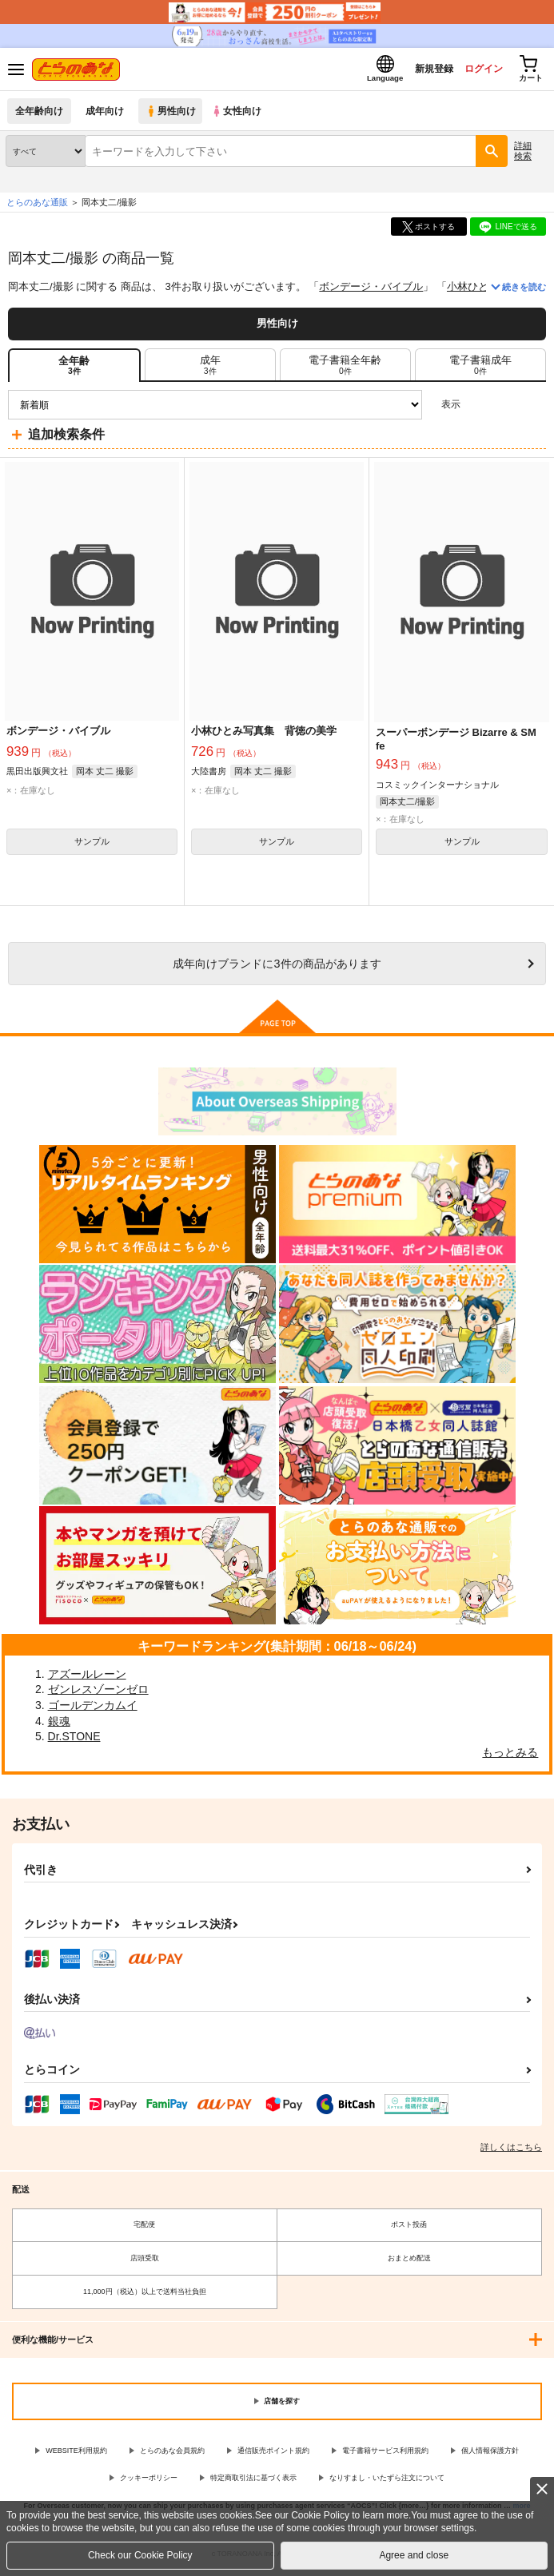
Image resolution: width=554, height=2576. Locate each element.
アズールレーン (87, 1678)
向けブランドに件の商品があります (277, 967)
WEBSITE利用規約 (76, 2455)
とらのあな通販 (37, 207)
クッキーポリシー (148, 2483)
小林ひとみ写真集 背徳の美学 (264, 735)
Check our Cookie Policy (140, 2555)
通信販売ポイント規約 (273, 2455)
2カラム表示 (506, 409)
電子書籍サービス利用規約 (385, 2455)
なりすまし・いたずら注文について (386, 2483)
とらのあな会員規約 (172, 2455)
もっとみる (510, 1756)
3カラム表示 (478, 409)
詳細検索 (523, 155)
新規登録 (420, 71)
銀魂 (59, 1725)
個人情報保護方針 (490, 2455)
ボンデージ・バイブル (371, 291)
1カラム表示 (533, 409)
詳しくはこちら (511, 2151)
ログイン (475, 71)
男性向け (172, 115)
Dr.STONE (74, 1741)
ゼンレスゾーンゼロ (98, 1694)
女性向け (240, 115)
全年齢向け (40, 115)
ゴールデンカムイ (93, 1709)
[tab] (210, 369)
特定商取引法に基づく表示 (253, 2483)
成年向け (105, 115)
